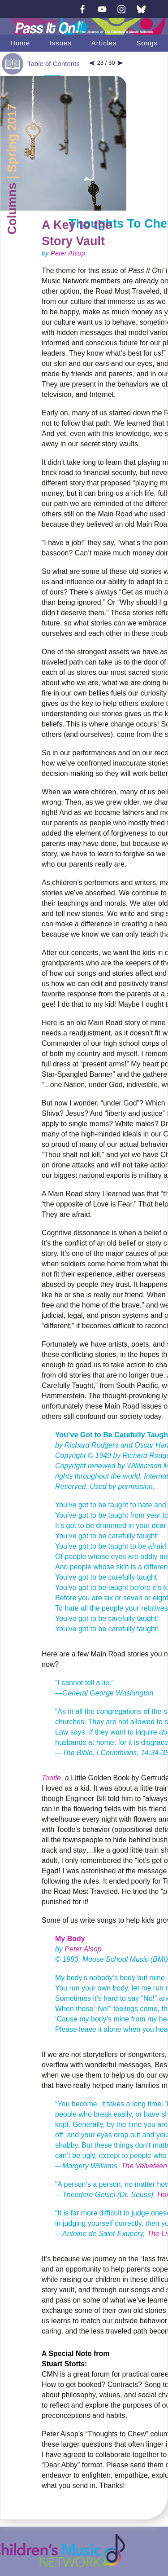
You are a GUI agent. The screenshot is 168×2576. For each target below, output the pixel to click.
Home (20, 43)
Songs (147, 43)
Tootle (51, 1778)
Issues (61, 43)
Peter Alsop (68, 253)
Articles (104, 43)
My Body (70, 1938)
